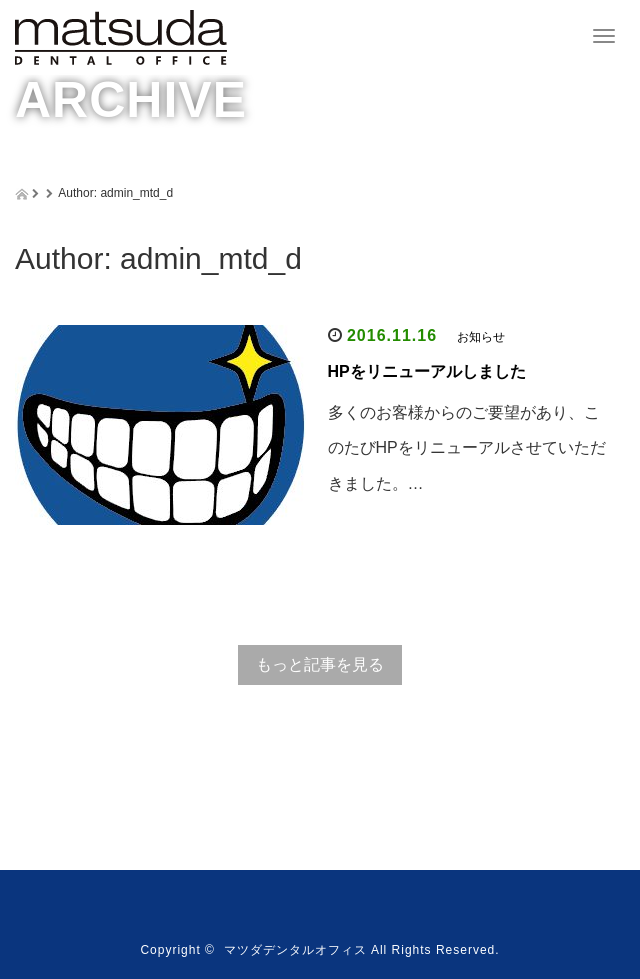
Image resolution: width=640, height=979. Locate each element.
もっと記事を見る (320, 664)
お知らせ (481, 337)
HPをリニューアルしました (427, 371)
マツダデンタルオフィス (295, 950)
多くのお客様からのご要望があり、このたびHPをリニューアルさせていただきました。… (467, 447)
